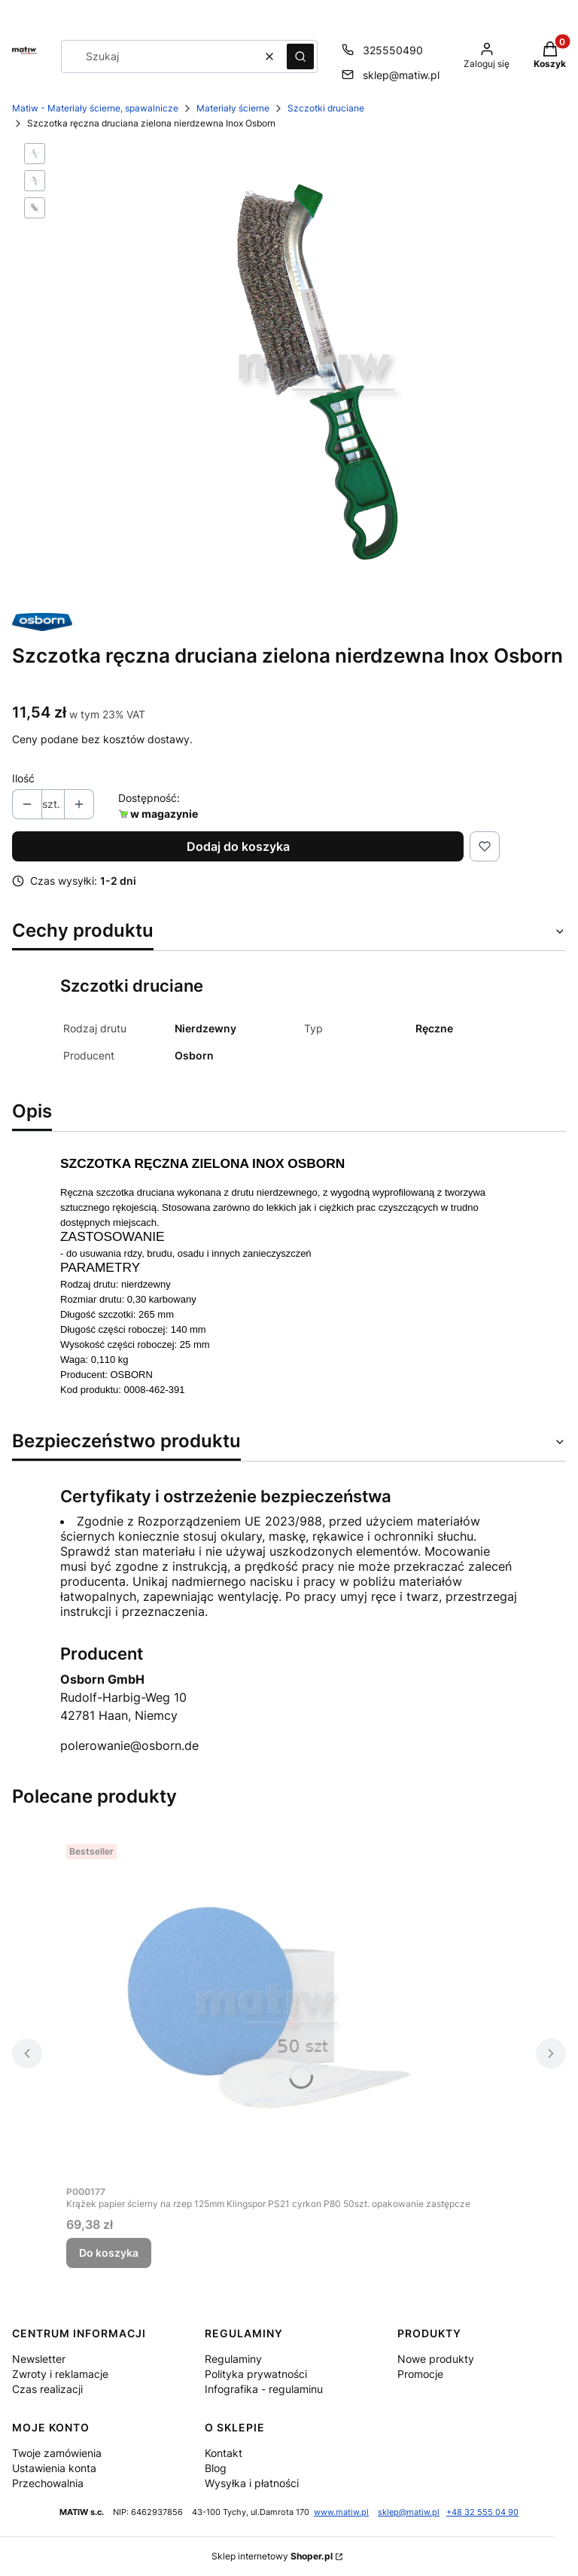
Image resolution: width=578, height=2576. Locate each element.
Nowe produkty (435, 2358)
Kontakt (223, 2452)
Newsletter (38, 2358)
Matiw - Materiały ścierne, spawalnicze (95, 108)
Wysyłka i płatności (252, 2483)
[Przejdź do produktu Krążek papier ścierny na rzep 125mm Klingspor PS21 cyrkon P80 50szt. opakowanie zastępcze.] (269, 2007)
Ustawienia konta (54, 2468)
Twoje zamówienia (57, 2452)
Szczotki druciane (325, 108)
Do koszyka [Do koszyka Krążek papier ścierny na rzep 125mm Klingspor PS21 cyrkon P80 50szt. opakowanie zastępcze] (108, 2252)
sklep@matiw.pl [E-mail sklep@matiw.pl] (401, 75)
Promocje (420, 2373)
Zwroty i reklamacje (60, 2373)
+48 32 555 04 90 (482, 2512)
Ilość (23, 778)
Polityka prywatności (256, 2373)
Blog (216, 2468)
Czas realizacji (47, 2388)
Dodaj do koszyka (238, 846)
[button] (300, 56)
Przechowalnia (48, 2483)
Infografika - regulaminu (264, 2388)
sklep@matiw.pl (409, 2512)
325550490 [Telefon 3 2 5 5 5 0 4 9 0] (393, 50)
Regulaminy (233, 2358)
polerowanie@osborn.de (129, 1745)
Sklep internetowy (272, 2556)
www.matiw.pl (341, 2512)
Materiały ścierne (232, 108)
